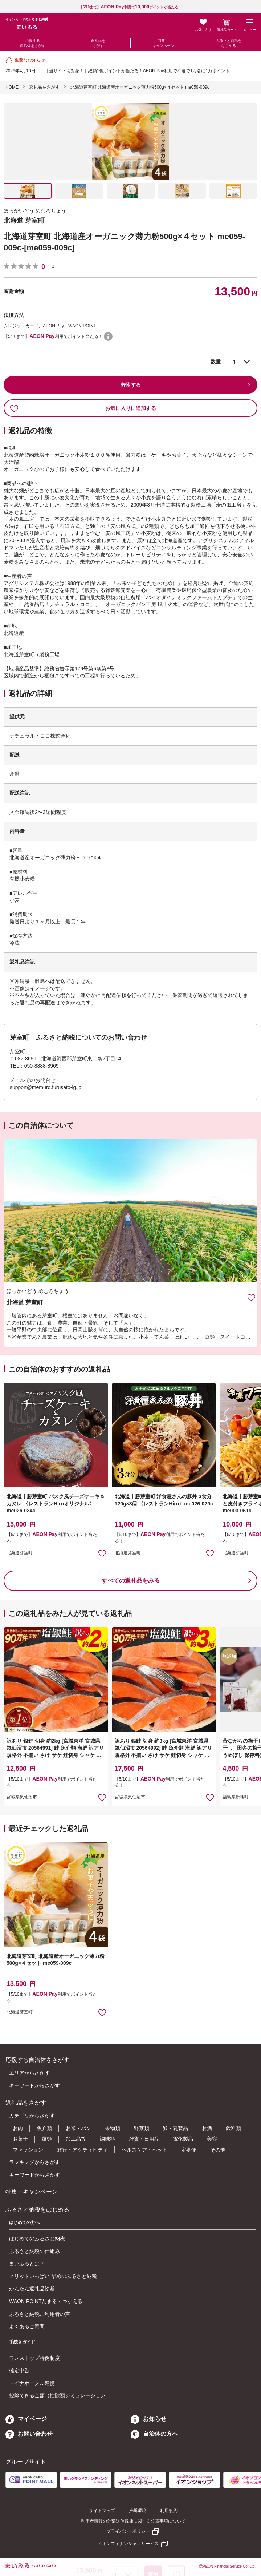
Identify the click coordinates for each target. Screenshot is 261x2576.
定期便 (188, 2150)
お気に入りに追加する (83, 408)
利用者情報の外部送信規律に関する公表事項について (133, 2521)
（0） (53, 266)
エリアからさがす (29, 2073)
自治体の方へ (154, 2434)
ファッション (28, 2150)
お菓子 (20, 2139)
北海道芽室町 (20, 1552)
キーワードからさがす (34, 2085)
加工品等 (76, 2139)
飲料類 (233, 2128)
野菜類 (141, 2128)
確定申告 (19, 2370)
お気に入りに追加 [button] (102, 1553)
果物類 (112, 2128)
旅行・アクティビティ (82, 2150)
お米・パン (78, 2128)
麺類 (47, 2139)
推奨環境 (137, 2510)
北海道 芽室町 (24, 220)
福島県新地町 (236, 1796)
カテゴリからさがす (32, 2116)
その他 (217, 2150)
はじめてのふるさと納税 (37, 2238)
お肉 (18, 2128)
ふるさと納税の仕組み (34, 2251)
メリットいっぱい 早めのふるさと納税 (53, 2276)
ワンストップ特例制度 (34, 2358)
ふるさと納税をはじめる (228, 43)
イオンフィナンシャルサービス (128, 2543)
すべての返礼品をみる (131, 1580)
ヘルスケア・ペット (144, 2150)
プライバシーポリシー (128, 2531)
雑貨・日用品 (144, 2139)
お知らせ (148, 2419)
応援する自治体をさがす (32, 43)
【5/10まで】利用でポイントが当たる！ (130, 7)
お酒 (207, 2128)
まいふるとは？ (27, 2263)
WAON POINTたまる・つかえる (45, 2301)
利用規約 (169, 2510)
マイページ (26, 2419)
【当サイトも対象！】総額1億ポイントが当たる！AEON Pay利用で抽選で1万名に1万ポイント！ (139, 70)
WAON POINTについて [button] (108, 336)
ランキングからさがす (34, 2162)
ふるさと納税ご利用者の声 (39, 2314)
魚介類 (44, 2128)
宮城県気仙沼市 (22, 1796)
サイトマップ (102, 2510)
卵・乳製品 (175, 2128)
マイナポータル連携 (32, 2383)
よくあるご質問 (27, 2326)
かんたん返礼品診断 (32, 2288)
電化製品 (183, 2139)
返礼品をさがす (98, 43)
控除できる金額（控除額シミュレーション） (60, 2395)
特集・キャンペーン (163, 43)
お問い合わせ (29, 2434)
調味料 (107, 2139)
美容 (212, 2139)
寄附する (131, 385)
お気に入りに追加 (251, 1297)
